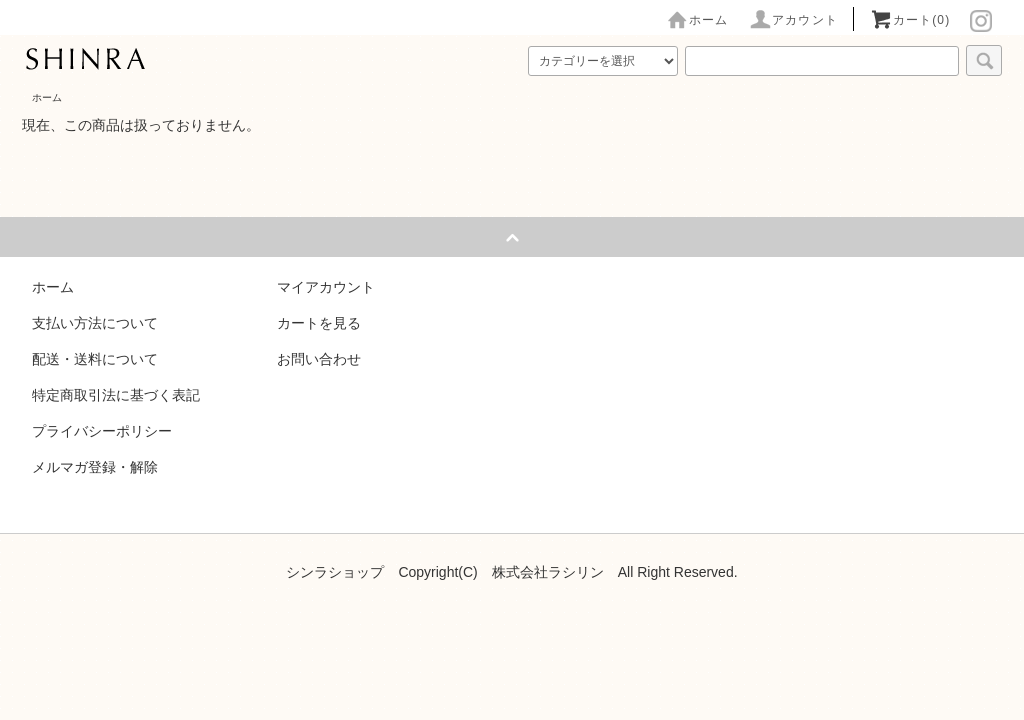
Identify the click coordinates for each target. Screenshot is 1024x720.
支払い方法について (95, 323)
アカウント (793, 20)
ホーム (697, 20)
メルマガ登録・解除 (95, 467)
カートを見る (319, 323)
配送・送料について (95, 359)
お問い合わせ (319, 359)
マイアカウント (326, 287)
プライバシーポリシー (102, 431)
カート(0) (910, 20)
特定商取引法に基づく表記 (116, 395)
